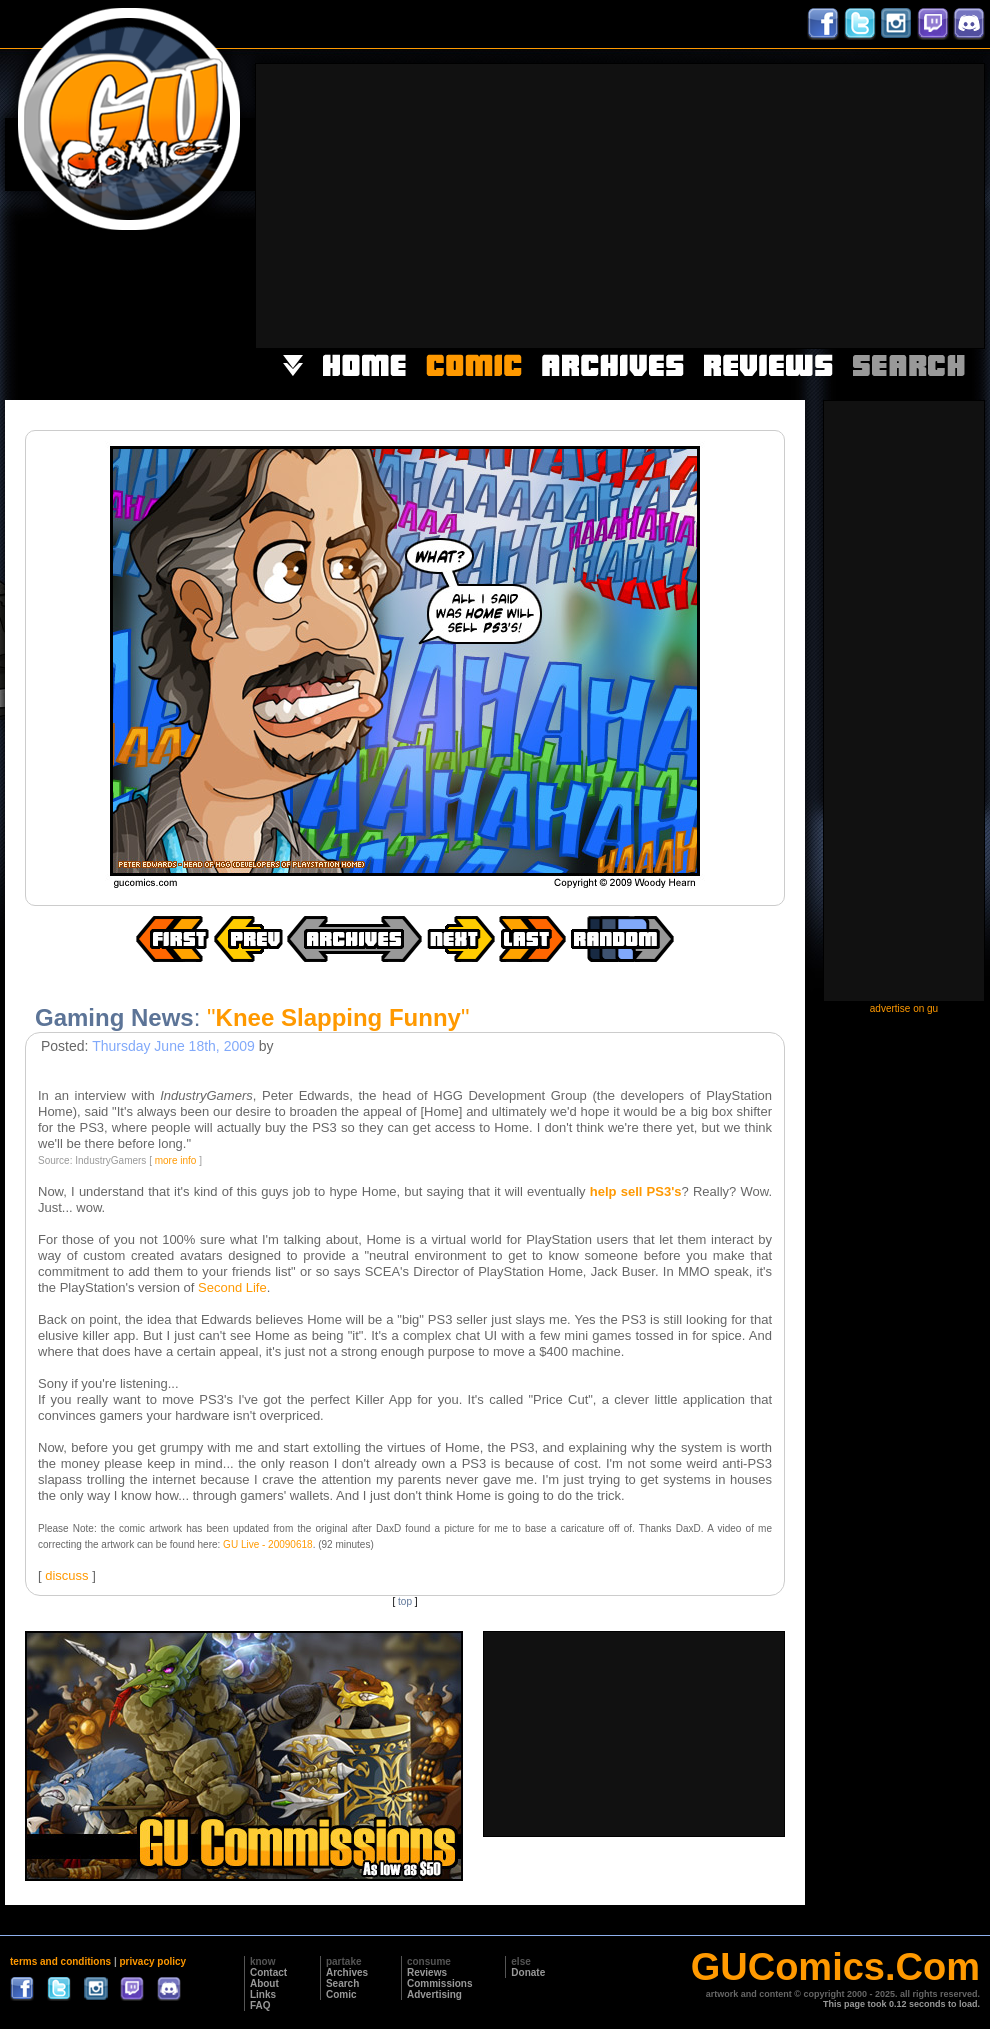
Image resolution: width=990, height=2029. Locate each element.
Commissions (440, 1983)
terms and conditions (60, 1961)
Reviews (427, 1972)
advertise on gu (904, 1008)
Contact (268, 1972)
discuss (66, 1575)
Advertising (434, 1994)
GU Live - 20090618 (268, 1544)
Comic (341, 1994)
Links (263, 1994)
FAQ (260, 2005)
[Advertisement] (753, 204)
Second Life (232, 1287)
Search (342, 1983)
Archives (347, 1972)
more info (176, 1160)
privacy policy (152, 1961)
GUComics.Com (835, 1967)
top (405, 1601)
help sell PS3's (636, 1191)
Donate (528, 1972)
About (264, 1983)
